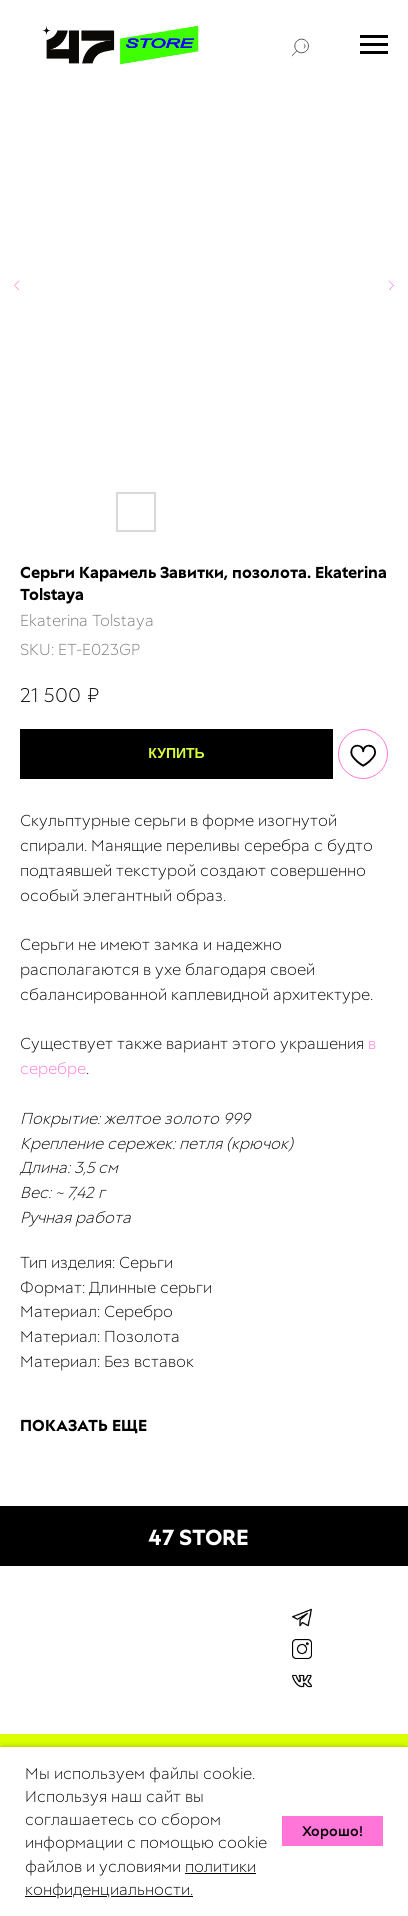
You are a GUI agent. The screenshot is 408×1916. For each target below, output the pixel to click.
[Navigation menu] (374, 45)
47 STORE (198, 1537)
